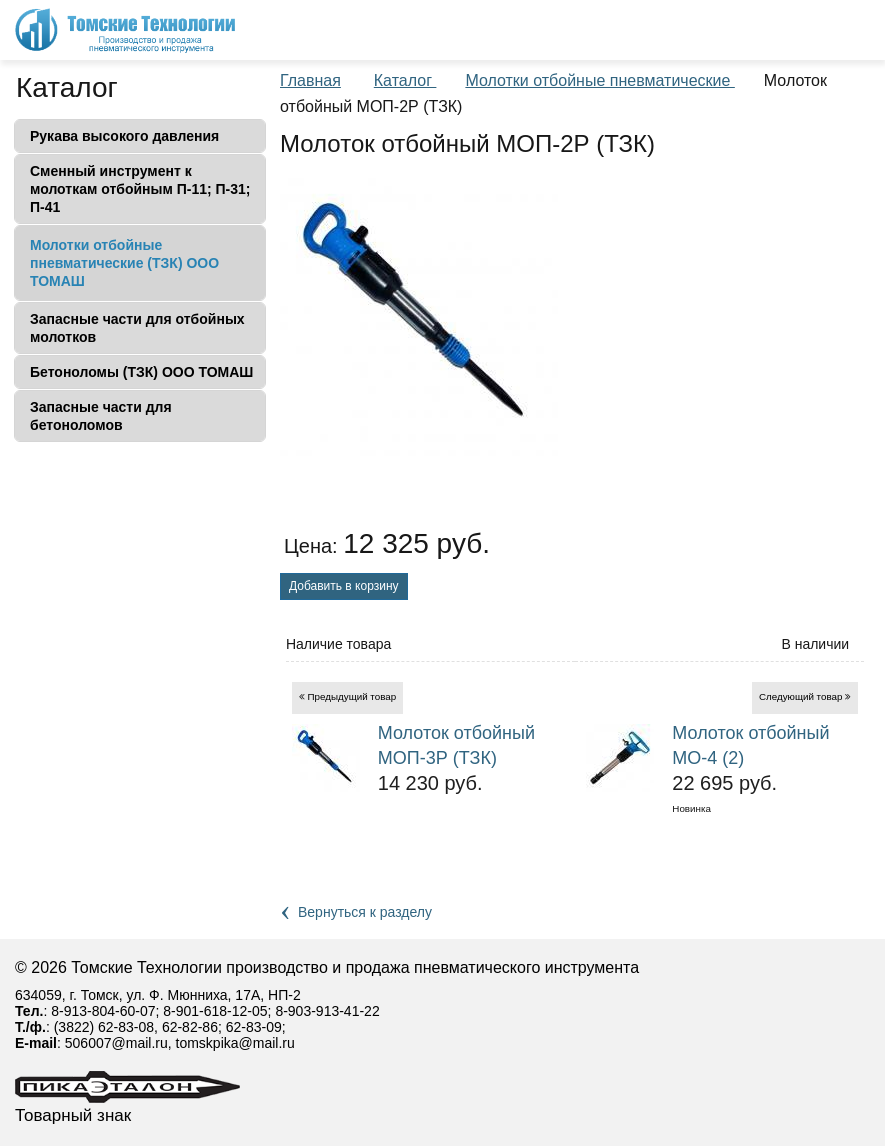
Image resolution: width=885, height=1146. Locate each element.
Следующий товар (801, 696)
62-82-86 (190, 1027)
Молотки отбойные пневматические (599, 80)
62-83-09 (254, 1027)
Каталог (67, 87)
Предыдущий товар (352, 696)
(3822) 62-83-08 (104, 1027)
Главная (310, 80)
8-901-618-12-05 (215, 1011)
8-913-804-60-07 (103, 1011)
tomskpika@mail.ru (235, 1043)
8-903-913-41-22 (327, 1011)
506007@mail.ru (116, 1043)
